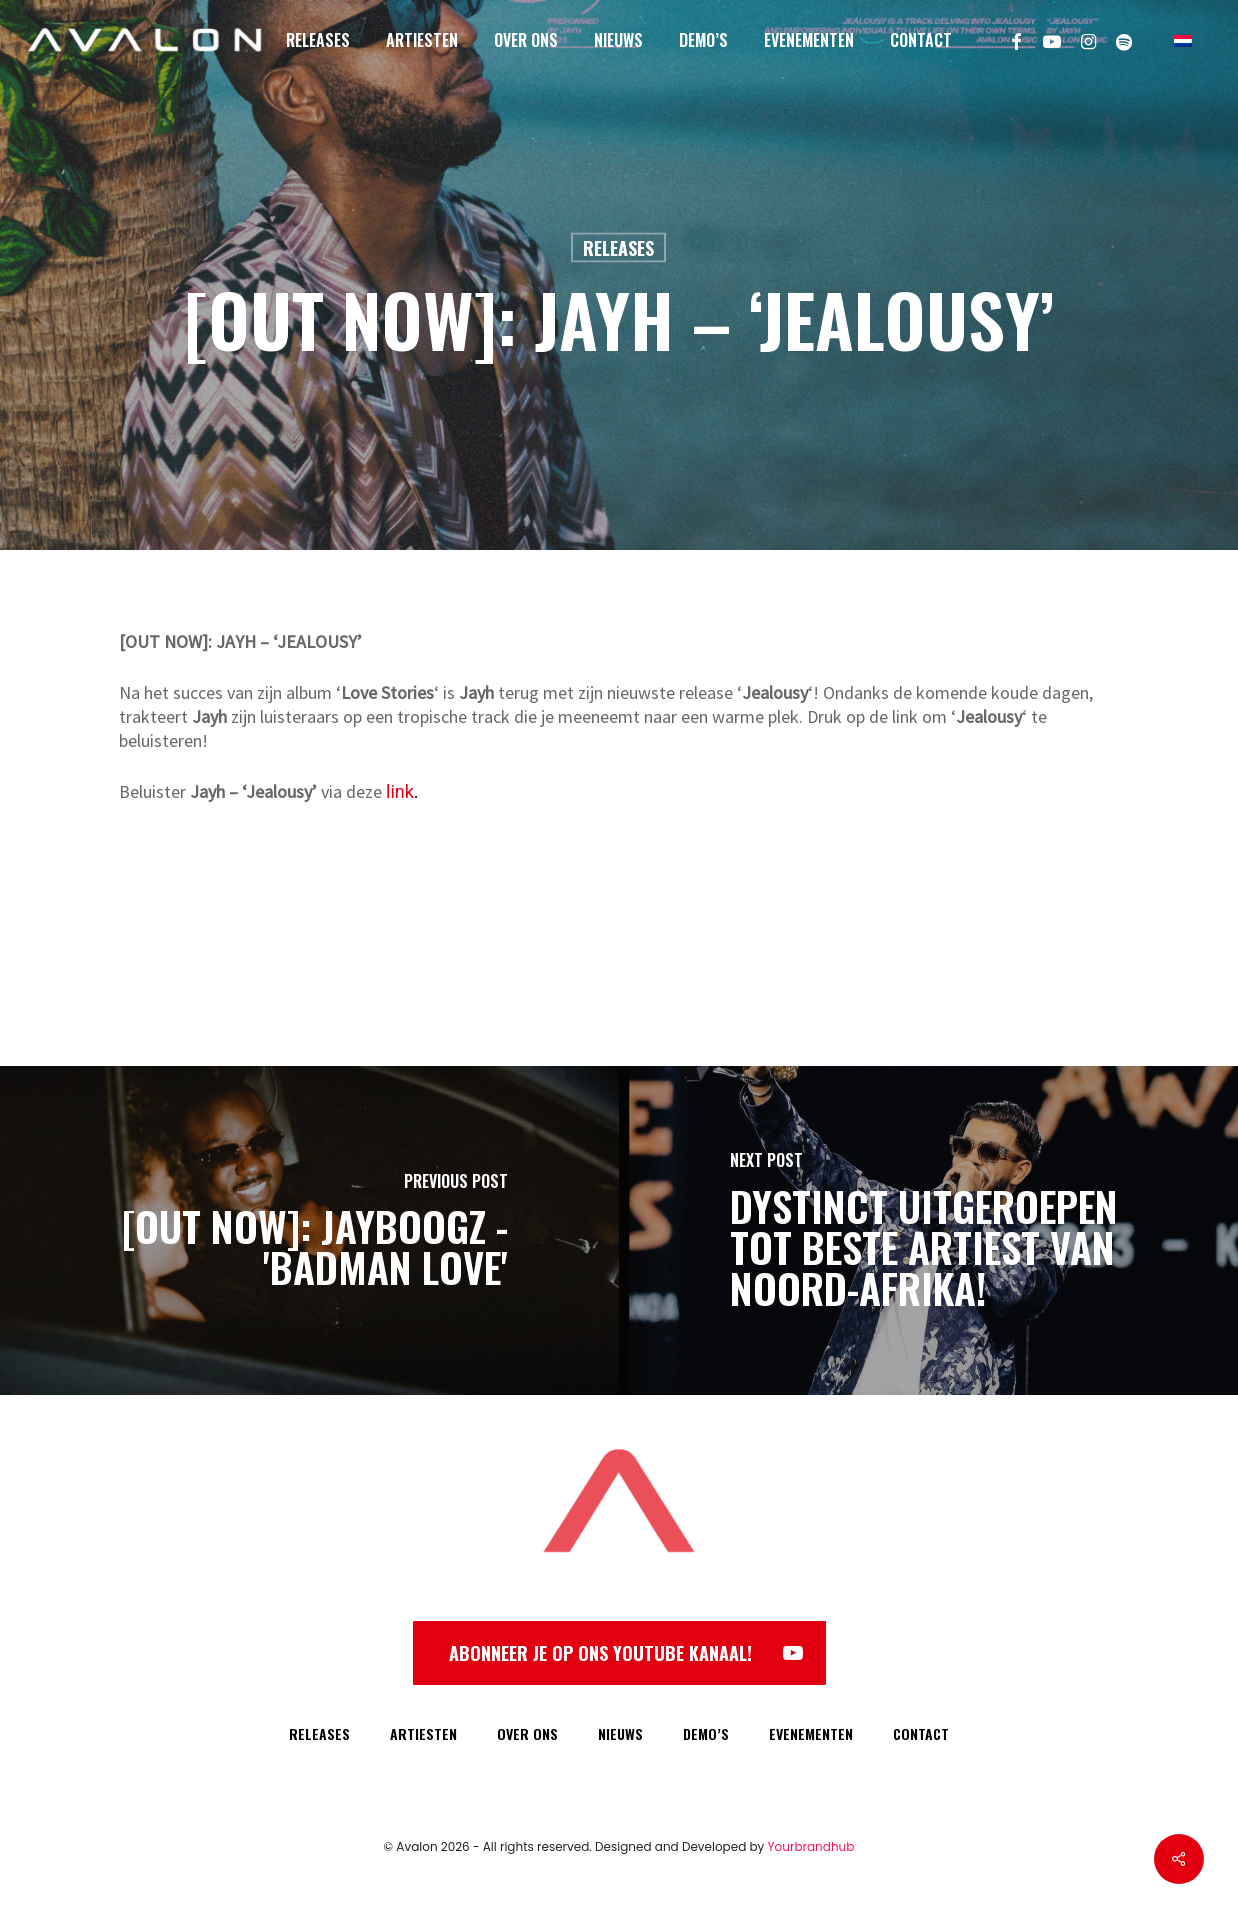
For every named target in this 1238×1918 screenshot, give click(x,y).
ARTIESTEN (423, 1733)
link (400, 791)
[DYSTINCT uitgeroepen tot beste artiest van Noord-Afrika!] (928, 1230)
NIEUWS (620, 1733)
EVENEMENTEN (811, 1733)
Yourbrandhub (811, 1846)
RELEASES (319, 1733)
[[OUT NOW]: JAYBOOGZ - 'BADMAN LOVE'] (309, 1230)
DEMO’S (706, 1733)
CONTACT (921, 1733)
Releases (618, 248)
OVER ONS (527, 1733)
